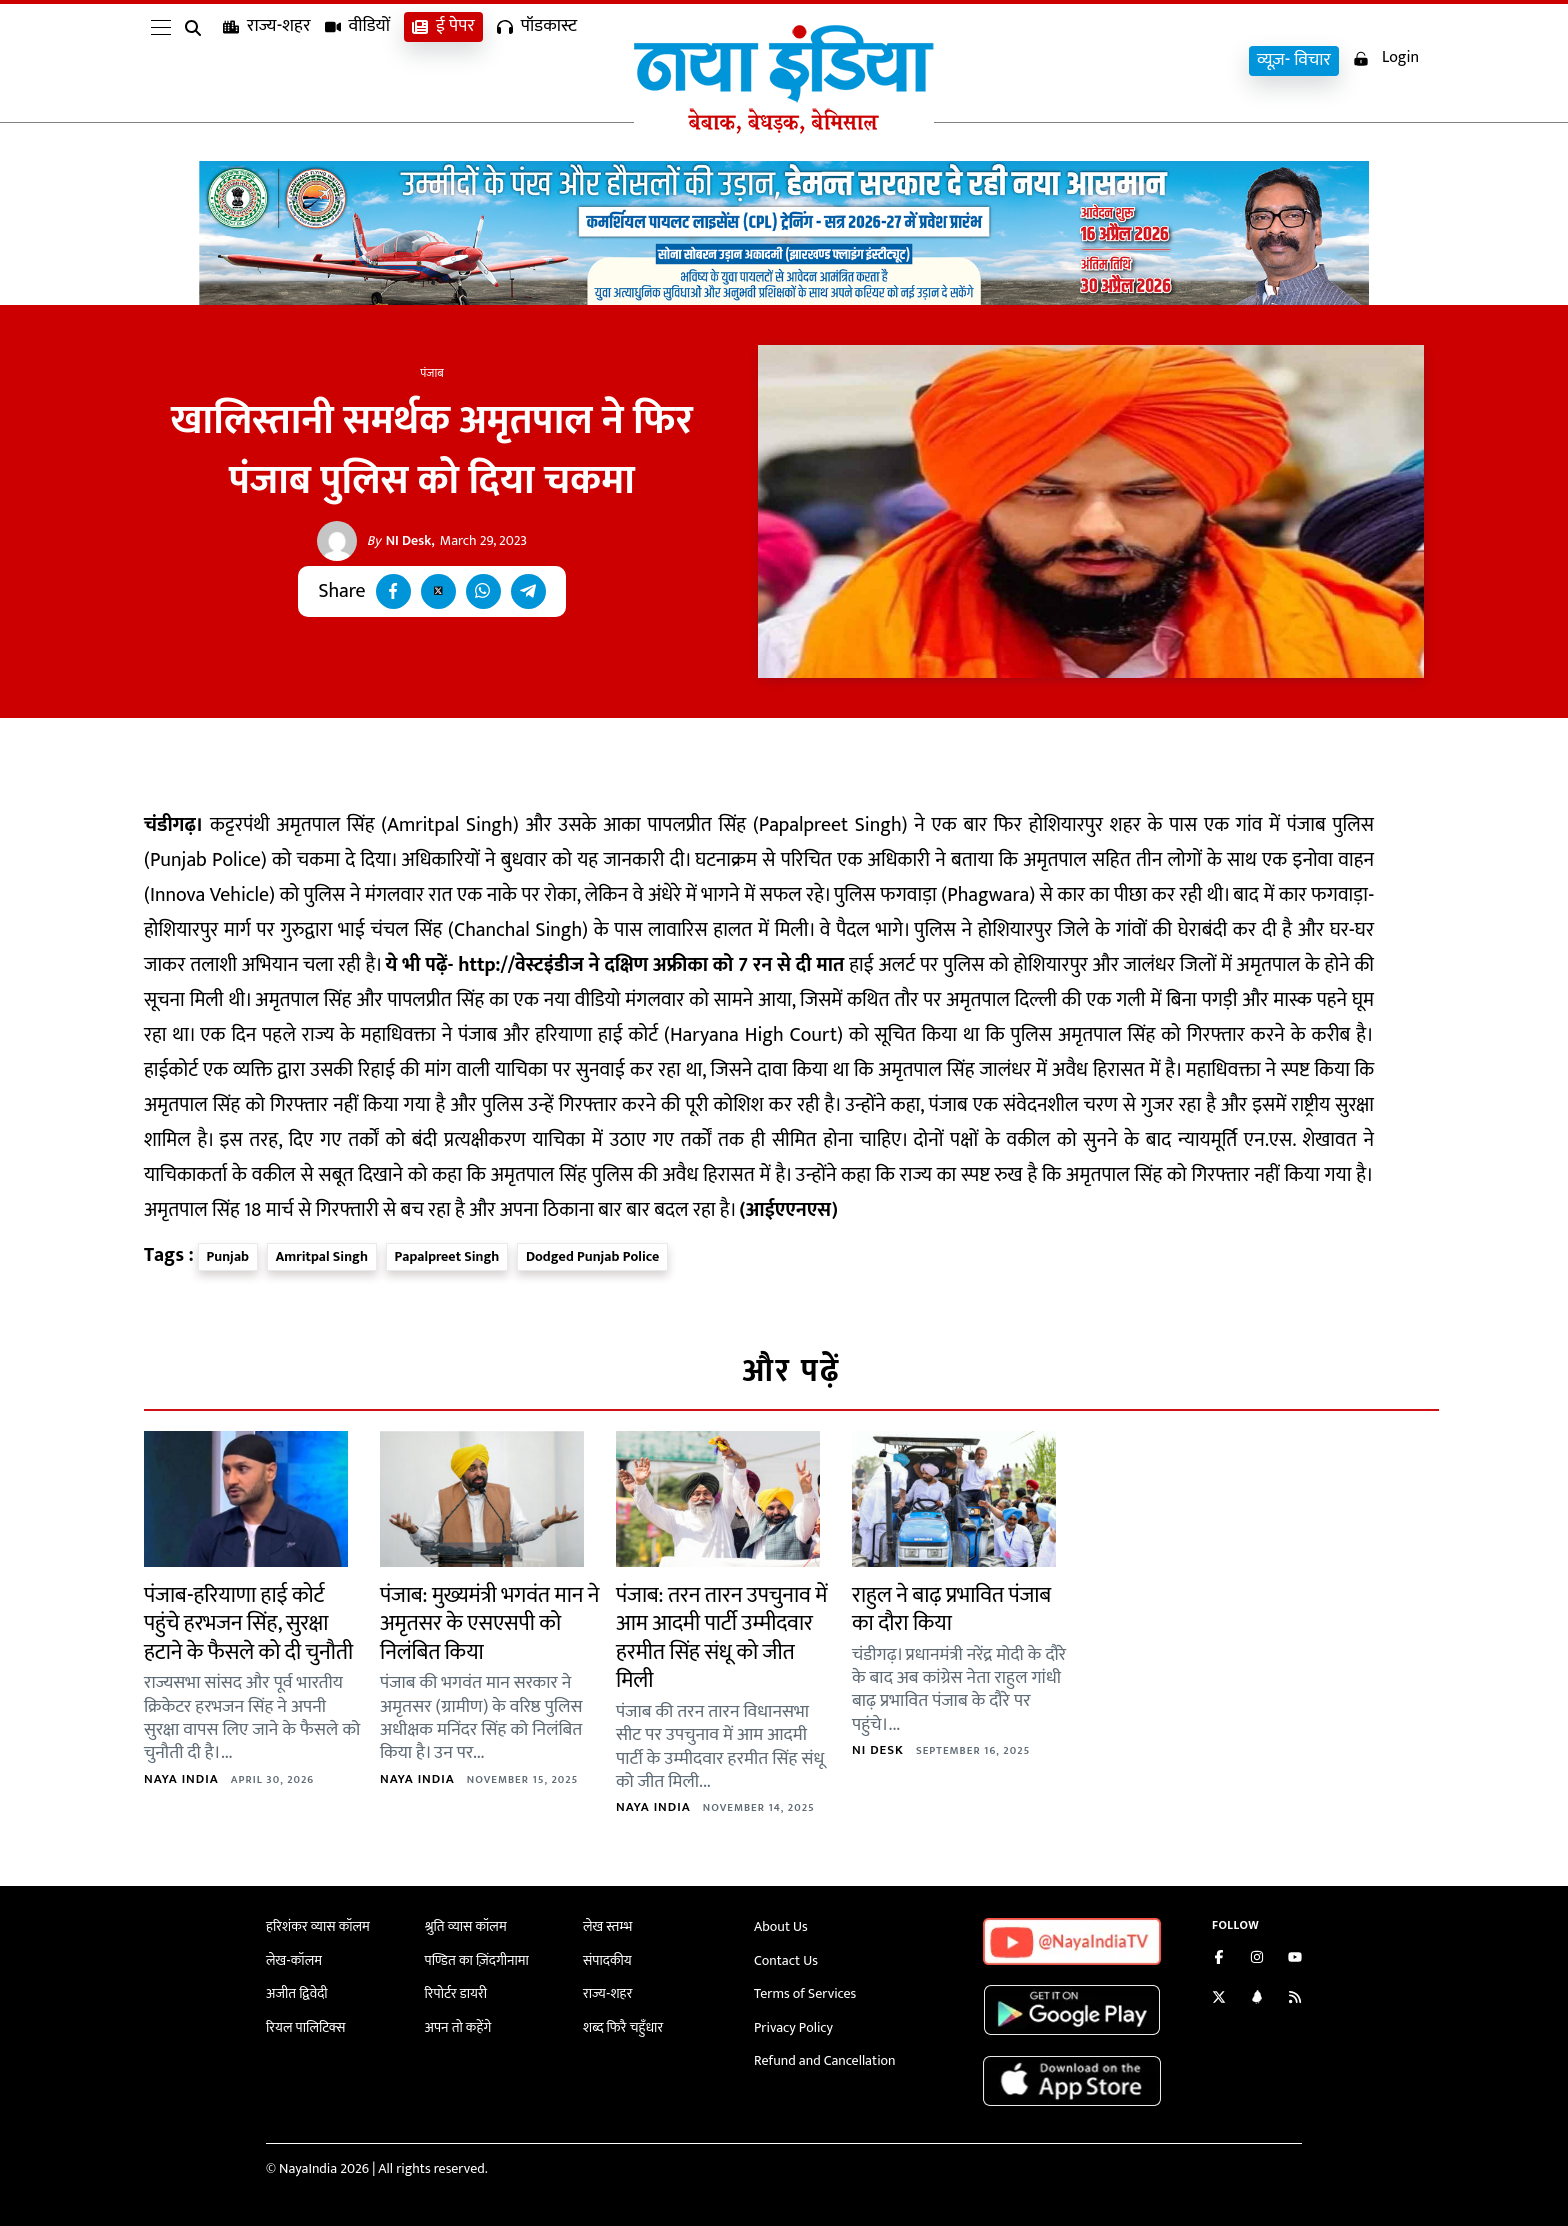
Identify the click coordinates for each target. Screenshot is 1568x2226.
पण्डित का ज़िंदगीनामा (477, 1960)
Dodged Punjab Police (592, 1256)
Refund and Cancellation (825, 2060)
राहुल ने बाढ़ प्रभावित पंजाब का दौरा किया (951, 1610)
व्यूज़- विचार (1294, 60)
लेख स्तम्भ (607, 1926)
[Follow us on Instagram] (1257, 1959)
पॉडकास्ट (537, 60)
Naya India (181, 1779)
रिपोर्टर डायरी (456, 1993)
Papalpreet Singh (447, 1256)
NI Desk (399, 541)
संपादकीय (607, 1960)
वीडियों (358, 60)
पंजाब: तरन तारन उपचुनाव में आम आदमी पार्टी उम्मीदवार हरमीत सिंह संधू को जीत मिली (721, 1638)
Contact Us (786, 1960)
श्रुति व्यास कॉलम (466, 1926)
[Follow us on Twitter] (1219, 1999)
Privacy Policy (793, 2027)
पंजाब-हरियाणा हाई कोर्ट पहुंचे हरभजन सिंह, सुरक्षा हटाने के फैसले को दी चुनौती (248, 1624)
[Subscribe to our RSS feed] (1295, 1999)
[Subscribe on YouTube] (1295, 1959)
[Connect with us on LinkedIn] (1257, 1999)
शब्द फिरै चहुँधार (623, 2027)
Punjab (228, 1256)
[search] (197, 62)
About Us (781, 1926)
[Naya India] (784, 129)
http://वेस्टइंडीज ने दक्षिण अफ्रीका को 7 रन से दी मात (651, 965)
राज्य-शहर (267, 60)
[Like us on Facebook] (1219, 1959)
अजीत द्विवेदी (297, 1993)
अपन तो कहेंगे (458, 2027)
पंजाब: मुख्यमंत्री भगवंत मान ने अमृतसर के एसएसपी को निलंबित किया (489, 1624)
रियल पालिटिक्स (306, 2027)
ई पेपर (443, 60)
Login (1386, 58)
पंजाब (432, 373)
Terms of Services (805, 1993)
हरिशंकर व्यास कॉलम (318, 1926)
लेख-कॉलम (294, 1960)
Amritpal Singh (322, 1256)
